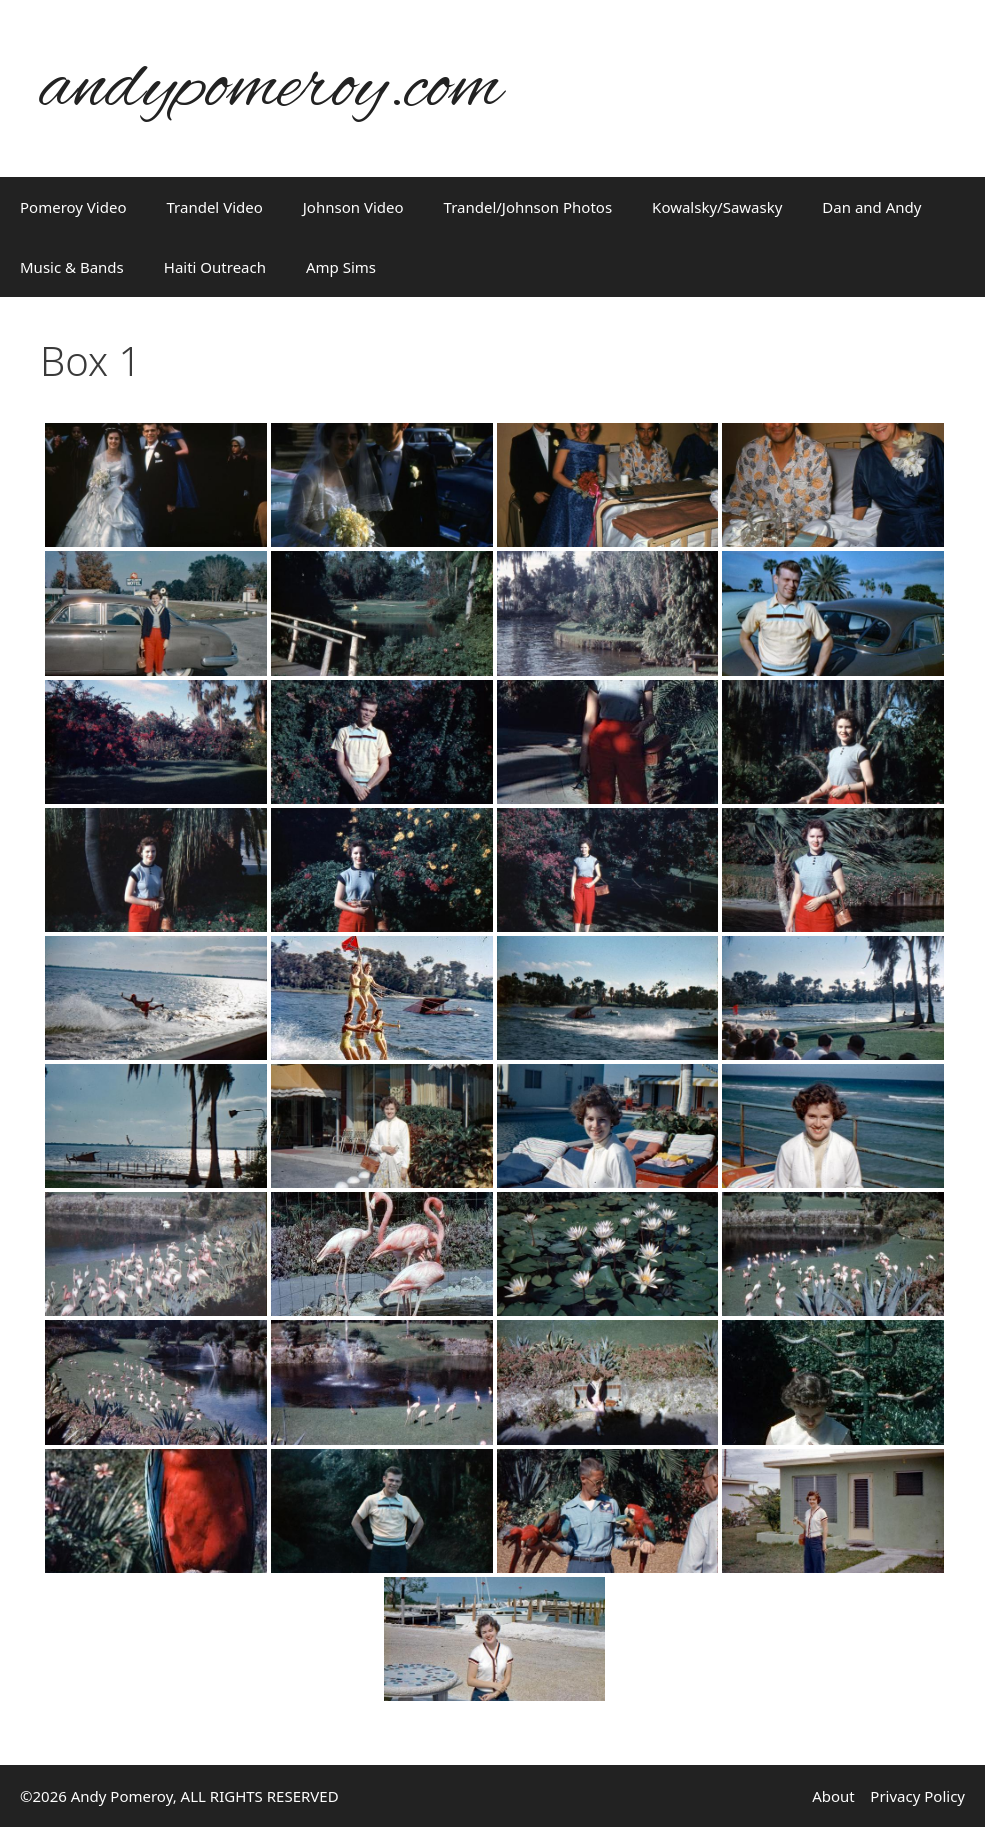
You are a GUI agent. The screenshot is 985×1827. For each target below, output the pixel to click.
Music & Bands (72, 267)
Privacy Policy (917, 1796)
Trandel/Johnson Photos (528, 207)
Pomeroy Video (73, 207)
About (833, 1796)
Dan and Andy (871, 207)
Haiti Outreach (215, 267)
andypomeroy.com (271, 88)
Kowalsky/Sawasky (717, 207)
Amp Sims (341, 267)
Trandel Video (215, 207)
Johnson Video (353, 207)
